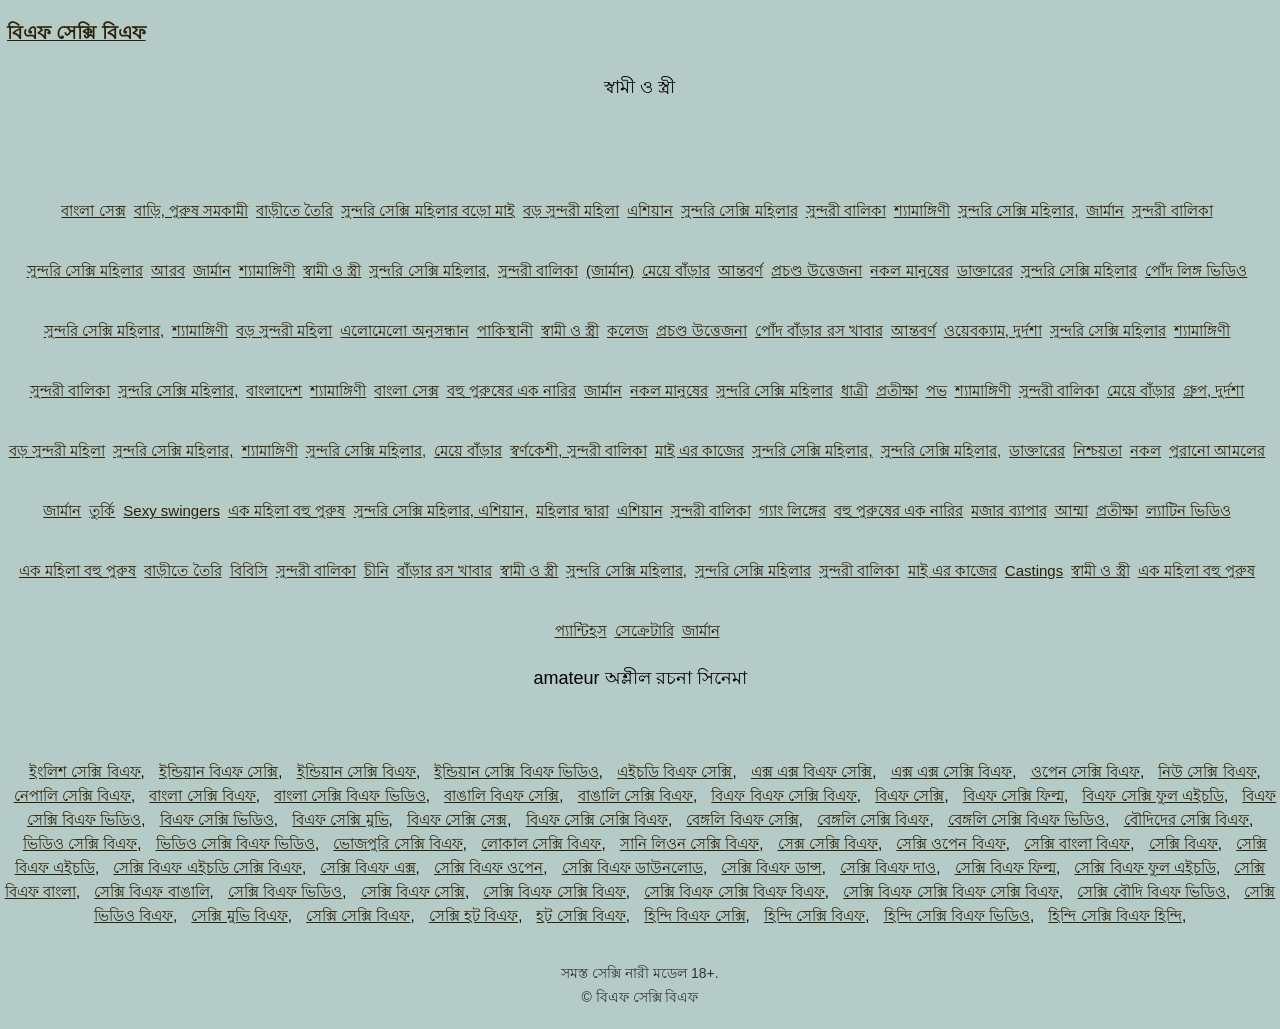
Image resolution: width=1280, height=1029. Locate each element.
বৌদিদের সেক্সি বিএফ (1186, 819)
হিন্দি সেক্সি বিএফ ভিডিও (957, 915)
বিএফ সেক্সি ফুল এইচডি (1153, 795)
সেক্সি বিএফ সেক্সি (413, 891)
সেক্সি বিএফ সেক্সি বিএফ (554, 891)
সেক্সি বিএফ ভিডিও (285, 891)
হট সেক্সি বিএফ (580, 915)
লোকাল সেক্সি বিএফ (541, 843)
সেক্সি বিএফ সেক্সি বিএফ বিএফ (734, 891)
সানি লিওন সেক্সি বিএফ (690, 843)
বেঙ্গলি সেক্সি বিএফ (873, 819)
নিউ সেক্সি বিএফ (1207, 771)
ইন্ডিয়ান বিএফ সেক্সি (218, 771)
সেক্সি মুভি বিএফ (239, 915)
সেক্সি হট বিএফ (473, 915)
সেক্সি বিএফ (1183, 843)
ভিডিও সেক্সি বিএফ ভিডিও (236, 843)
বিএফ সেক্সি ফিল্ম (1013, 795)
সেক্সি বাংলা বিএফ (1077, 843)
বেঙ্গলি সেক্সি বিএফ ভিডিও (1027, 819)
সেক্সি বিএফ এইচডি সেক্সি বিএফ (207, 867)
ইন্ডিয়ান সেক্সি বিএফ (356, 771)
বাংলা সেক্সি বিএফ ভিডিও (350, 795)
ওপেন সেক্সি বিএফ (1085, 771)
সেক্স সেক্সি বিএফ (828, 843)
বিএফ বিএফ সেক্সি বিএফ (784, 795)
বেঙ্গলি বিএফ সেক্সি (742, 819)
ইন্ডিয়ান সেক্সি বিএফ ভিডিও (516, 771)
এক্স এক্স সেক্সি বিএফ (952, 771)
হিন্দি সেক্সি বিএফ (814, 915)
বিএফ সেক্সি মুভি (340, 819)
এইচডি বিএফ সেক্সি (674, 771)
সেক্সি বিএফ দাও (888, 867)
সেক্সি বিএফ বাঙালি (151, 891)
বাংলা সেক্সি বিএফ (202, 795)
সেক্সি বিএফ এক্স (367, 867)
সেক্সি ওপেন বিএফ (950, 843)
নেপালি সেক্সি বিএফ (72, 795)
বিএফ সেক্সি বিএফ (76, 32)
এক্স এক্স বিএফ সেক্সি (812, 771)
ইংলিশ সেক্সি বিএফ (84, 771)
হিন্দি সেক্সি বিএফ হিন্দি (1115, 915)
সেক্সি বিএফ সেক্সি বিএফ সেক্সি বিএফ (951, 891)
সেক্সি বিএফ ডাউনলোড (632, 867)
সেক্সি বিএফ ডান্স (771, 867)
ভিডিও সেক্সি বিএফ (80, 843)
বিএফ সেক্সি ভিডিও (217, 819)
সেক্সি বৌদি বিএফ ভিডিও (1151, 891)
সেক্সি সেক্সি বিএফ (358, 915)
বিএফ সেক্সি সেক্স (457, 819)
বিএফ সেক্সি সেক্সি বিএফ (597, 819)
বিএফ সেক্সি (909, 795)
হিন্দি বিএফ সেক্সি (694, 915)
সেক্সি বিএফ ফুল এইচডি (1145, 867)
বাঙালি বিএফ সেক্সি (501, 795)
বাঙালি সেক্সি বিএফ (635, 795)
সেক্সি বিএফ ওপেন (488, 867)
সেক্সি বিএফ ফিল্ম (1005, 867)
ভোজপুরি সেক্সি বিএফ (397, 843)
